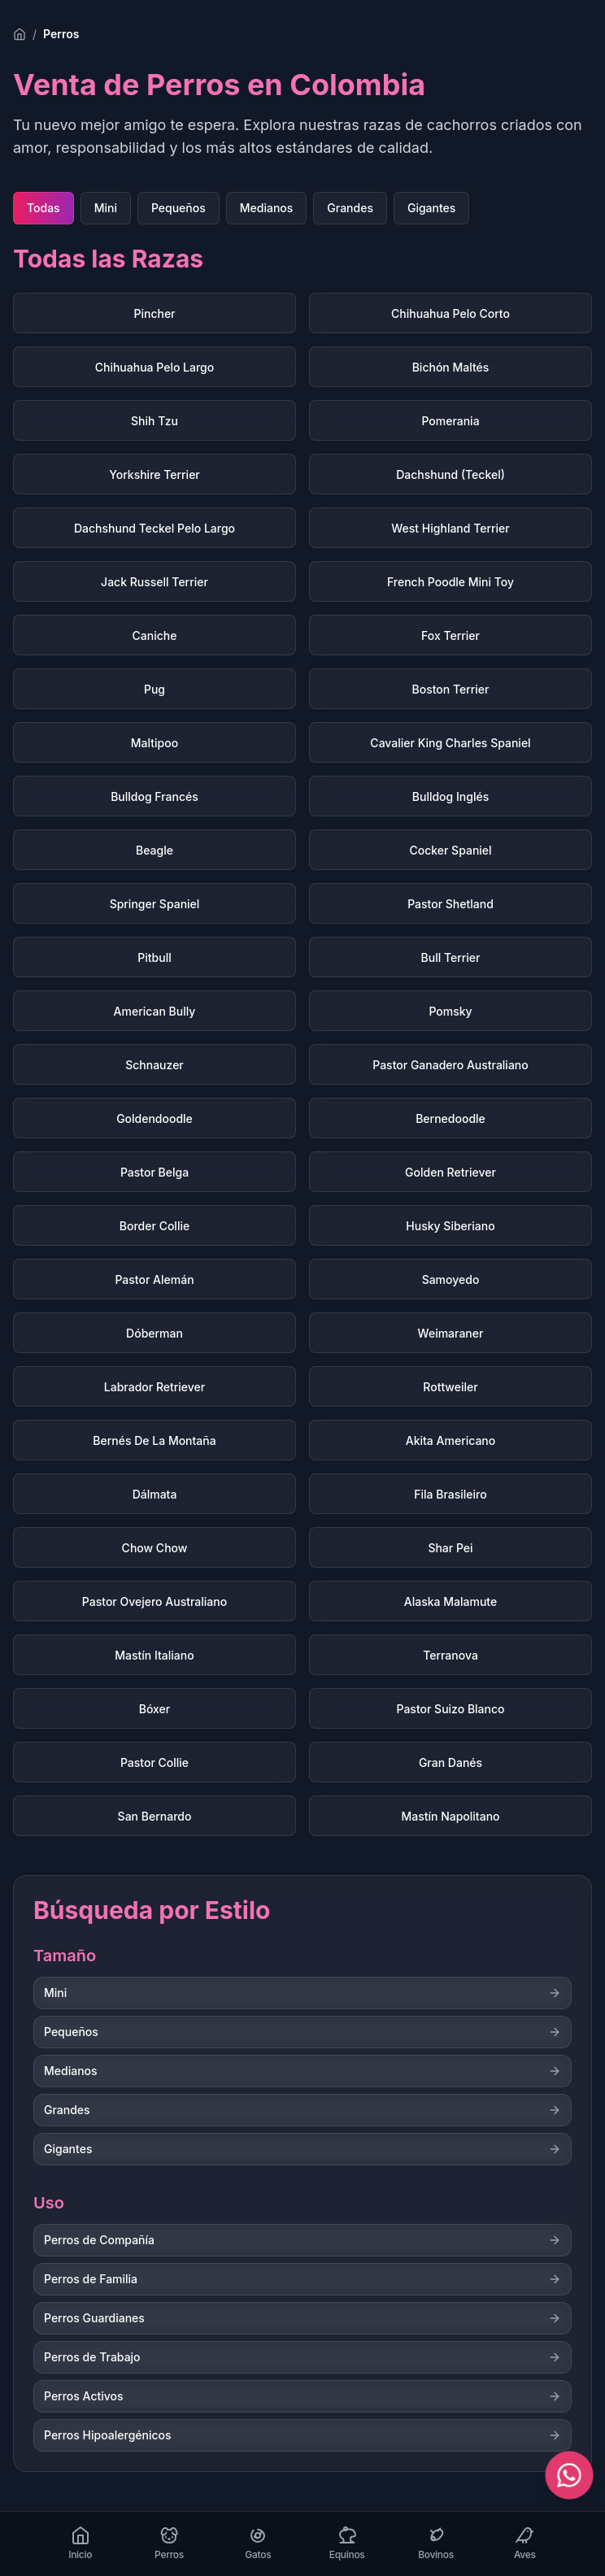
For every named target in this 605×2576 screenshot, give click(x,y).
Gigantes (431, 208)
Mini (105, 208)
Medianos (267, 208)
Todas (43, 208)
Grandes (350, 208)
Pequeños (178, 208)
